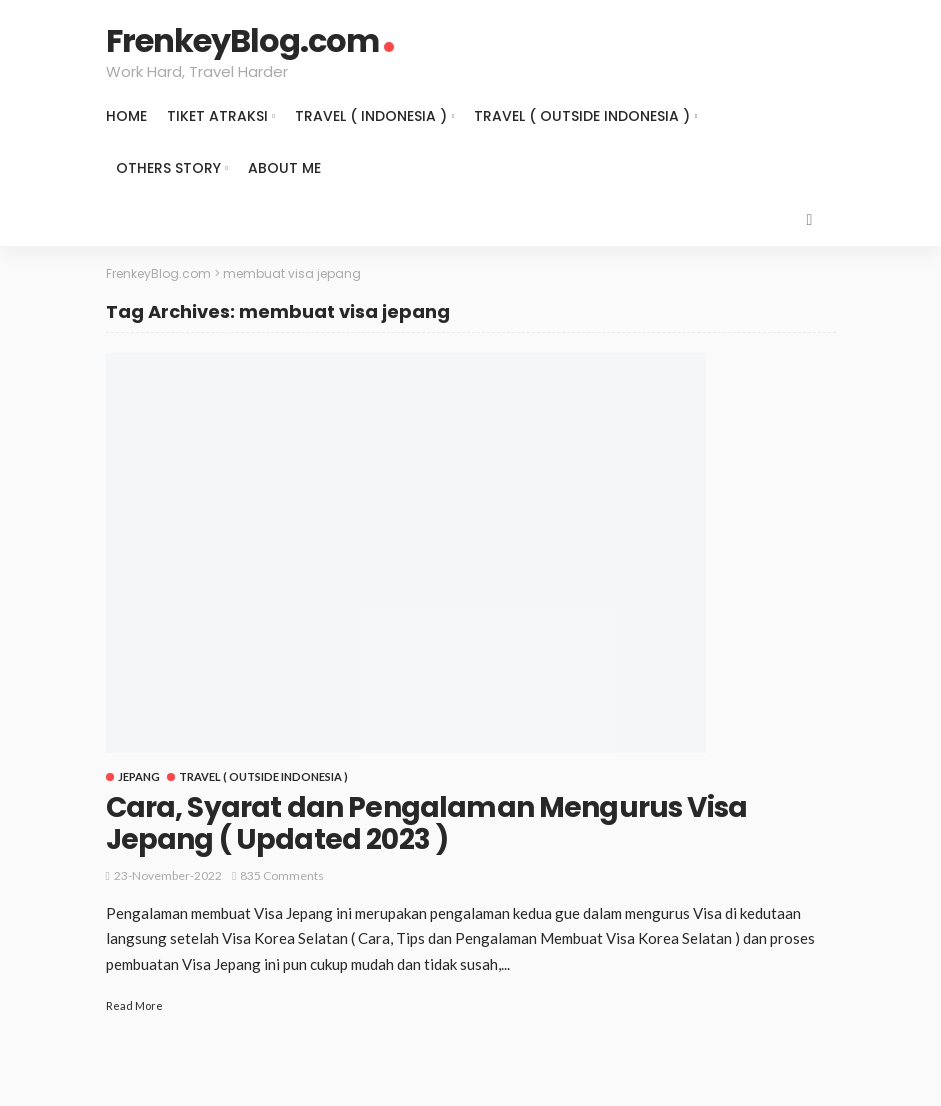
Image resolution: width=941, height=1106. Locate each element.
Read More (134, 1005)
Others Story (168, 168)
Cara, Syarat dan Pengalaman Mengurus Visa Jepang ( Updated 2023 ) (427, 823)
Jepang (139, 776)
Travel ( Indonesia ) (371, 116)
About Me (284, 168)
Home (126, 116)
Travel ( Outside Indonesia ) (582, 116)
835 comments (282, 875)
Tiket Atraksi (217, 116)
